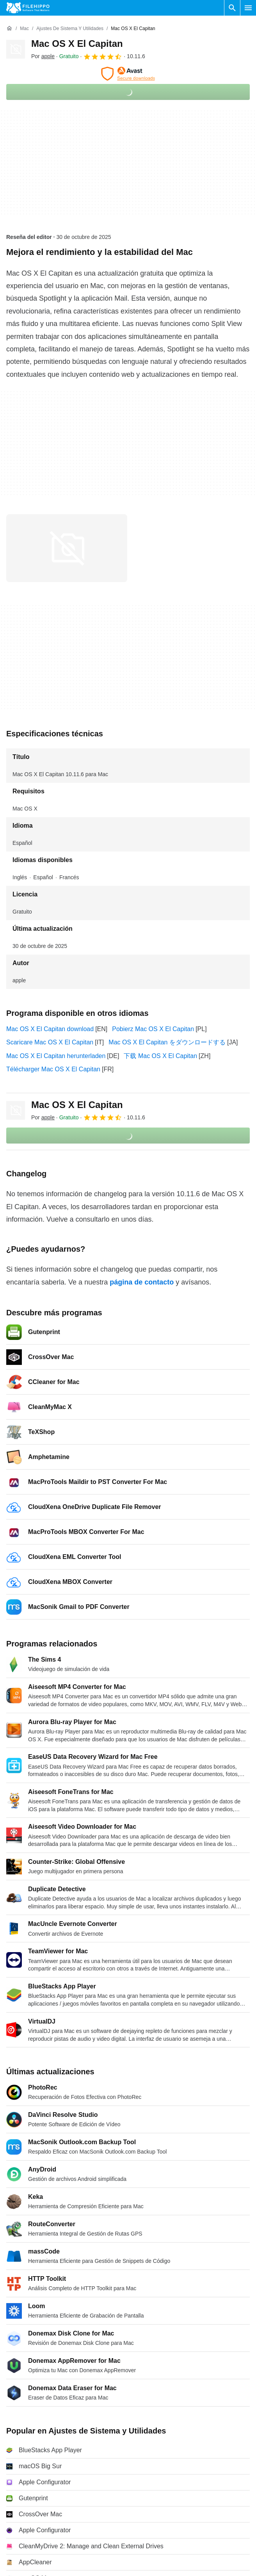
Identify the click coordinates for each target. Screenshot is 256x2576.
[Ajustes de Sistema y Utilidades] (69, 28)
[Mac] (24, 28)
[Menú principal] (248, 8)
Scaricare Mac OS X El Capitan (49, 1042)
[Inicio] (9, 28)
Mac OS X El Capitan (77, 43)
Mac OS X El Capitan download (50, 1029)
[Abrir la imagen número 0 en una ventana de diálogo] (66, 548)
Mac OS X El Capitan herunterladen (55, 1056)
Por (43, 56)
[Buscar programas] (232, 8)
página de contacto (142, 1282)
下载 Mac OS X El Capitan (160, 1056)
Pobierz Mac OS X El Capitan (153, 1029)
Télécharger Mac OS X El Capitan (53, 1069)
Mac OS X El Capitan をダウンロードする (167, 1042)
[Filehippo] (28, 8)
